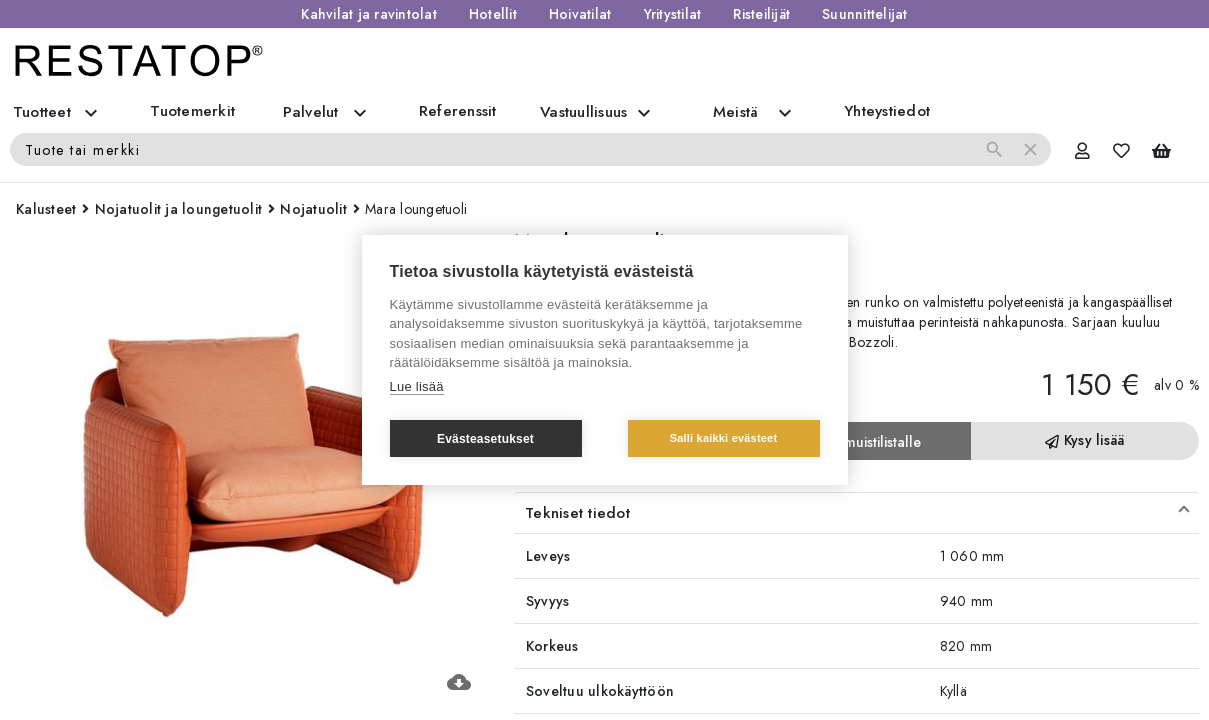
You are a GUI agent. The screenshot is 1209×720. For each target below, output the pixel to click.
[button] (856, 513)
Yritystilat (673, 14)
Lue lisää (417, 386)
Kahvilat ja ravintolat (369, 14)
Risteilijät (761, 14)
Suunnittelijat (865, 14)
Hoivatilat (580, 14)
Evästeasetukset (485, 439)
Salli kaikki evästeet (724, 438)
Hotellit (493, 14)
